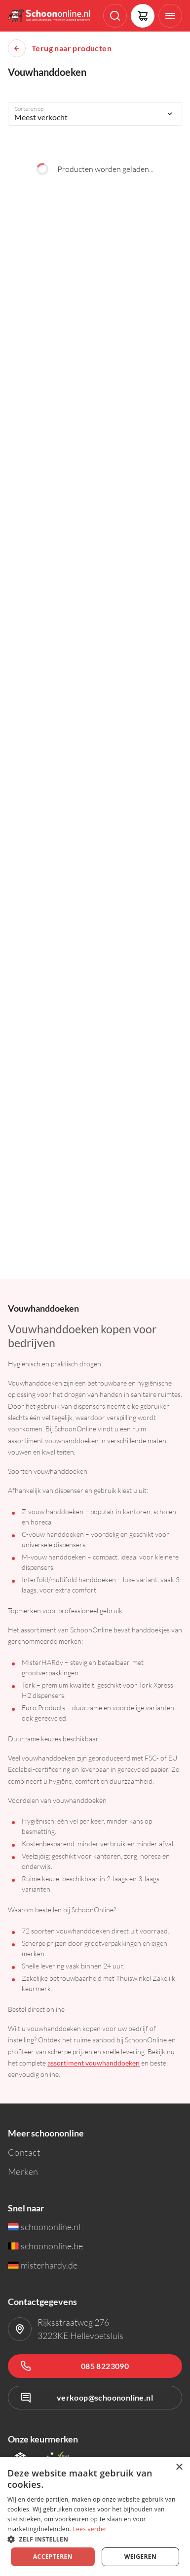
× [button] (179, 2467)
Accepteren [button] (53, 2556)
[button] (95, 2538)
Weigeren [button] (140, 2556)
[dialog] (95, 2516)
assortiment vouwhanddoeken (93, 2063)
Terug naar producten (72, 48)
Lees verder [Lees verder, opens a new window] (90, 2529)
